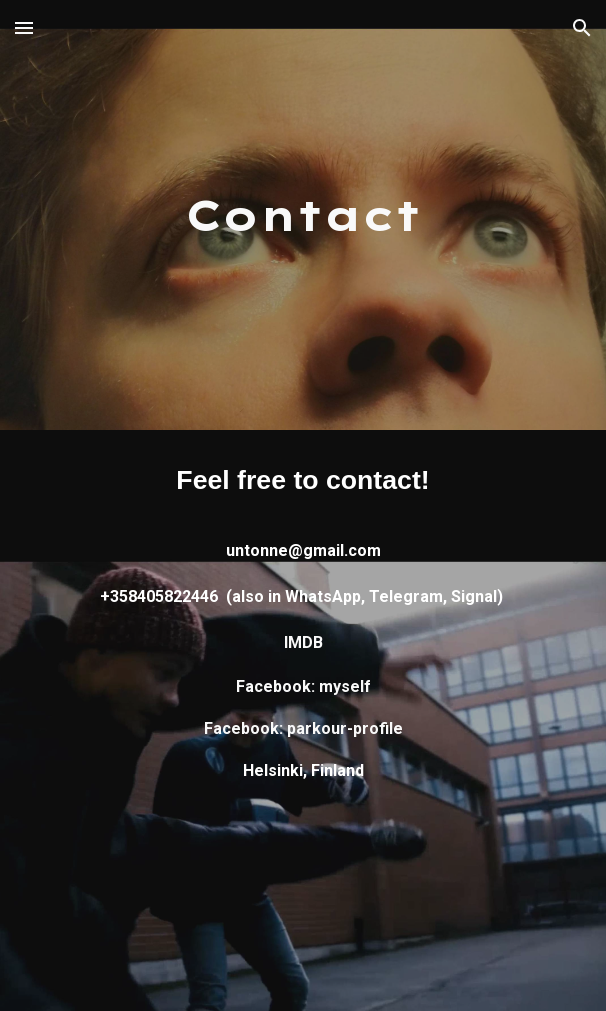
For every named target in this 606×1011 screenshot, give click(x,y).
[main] (303, 215)
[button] (24, 27)
